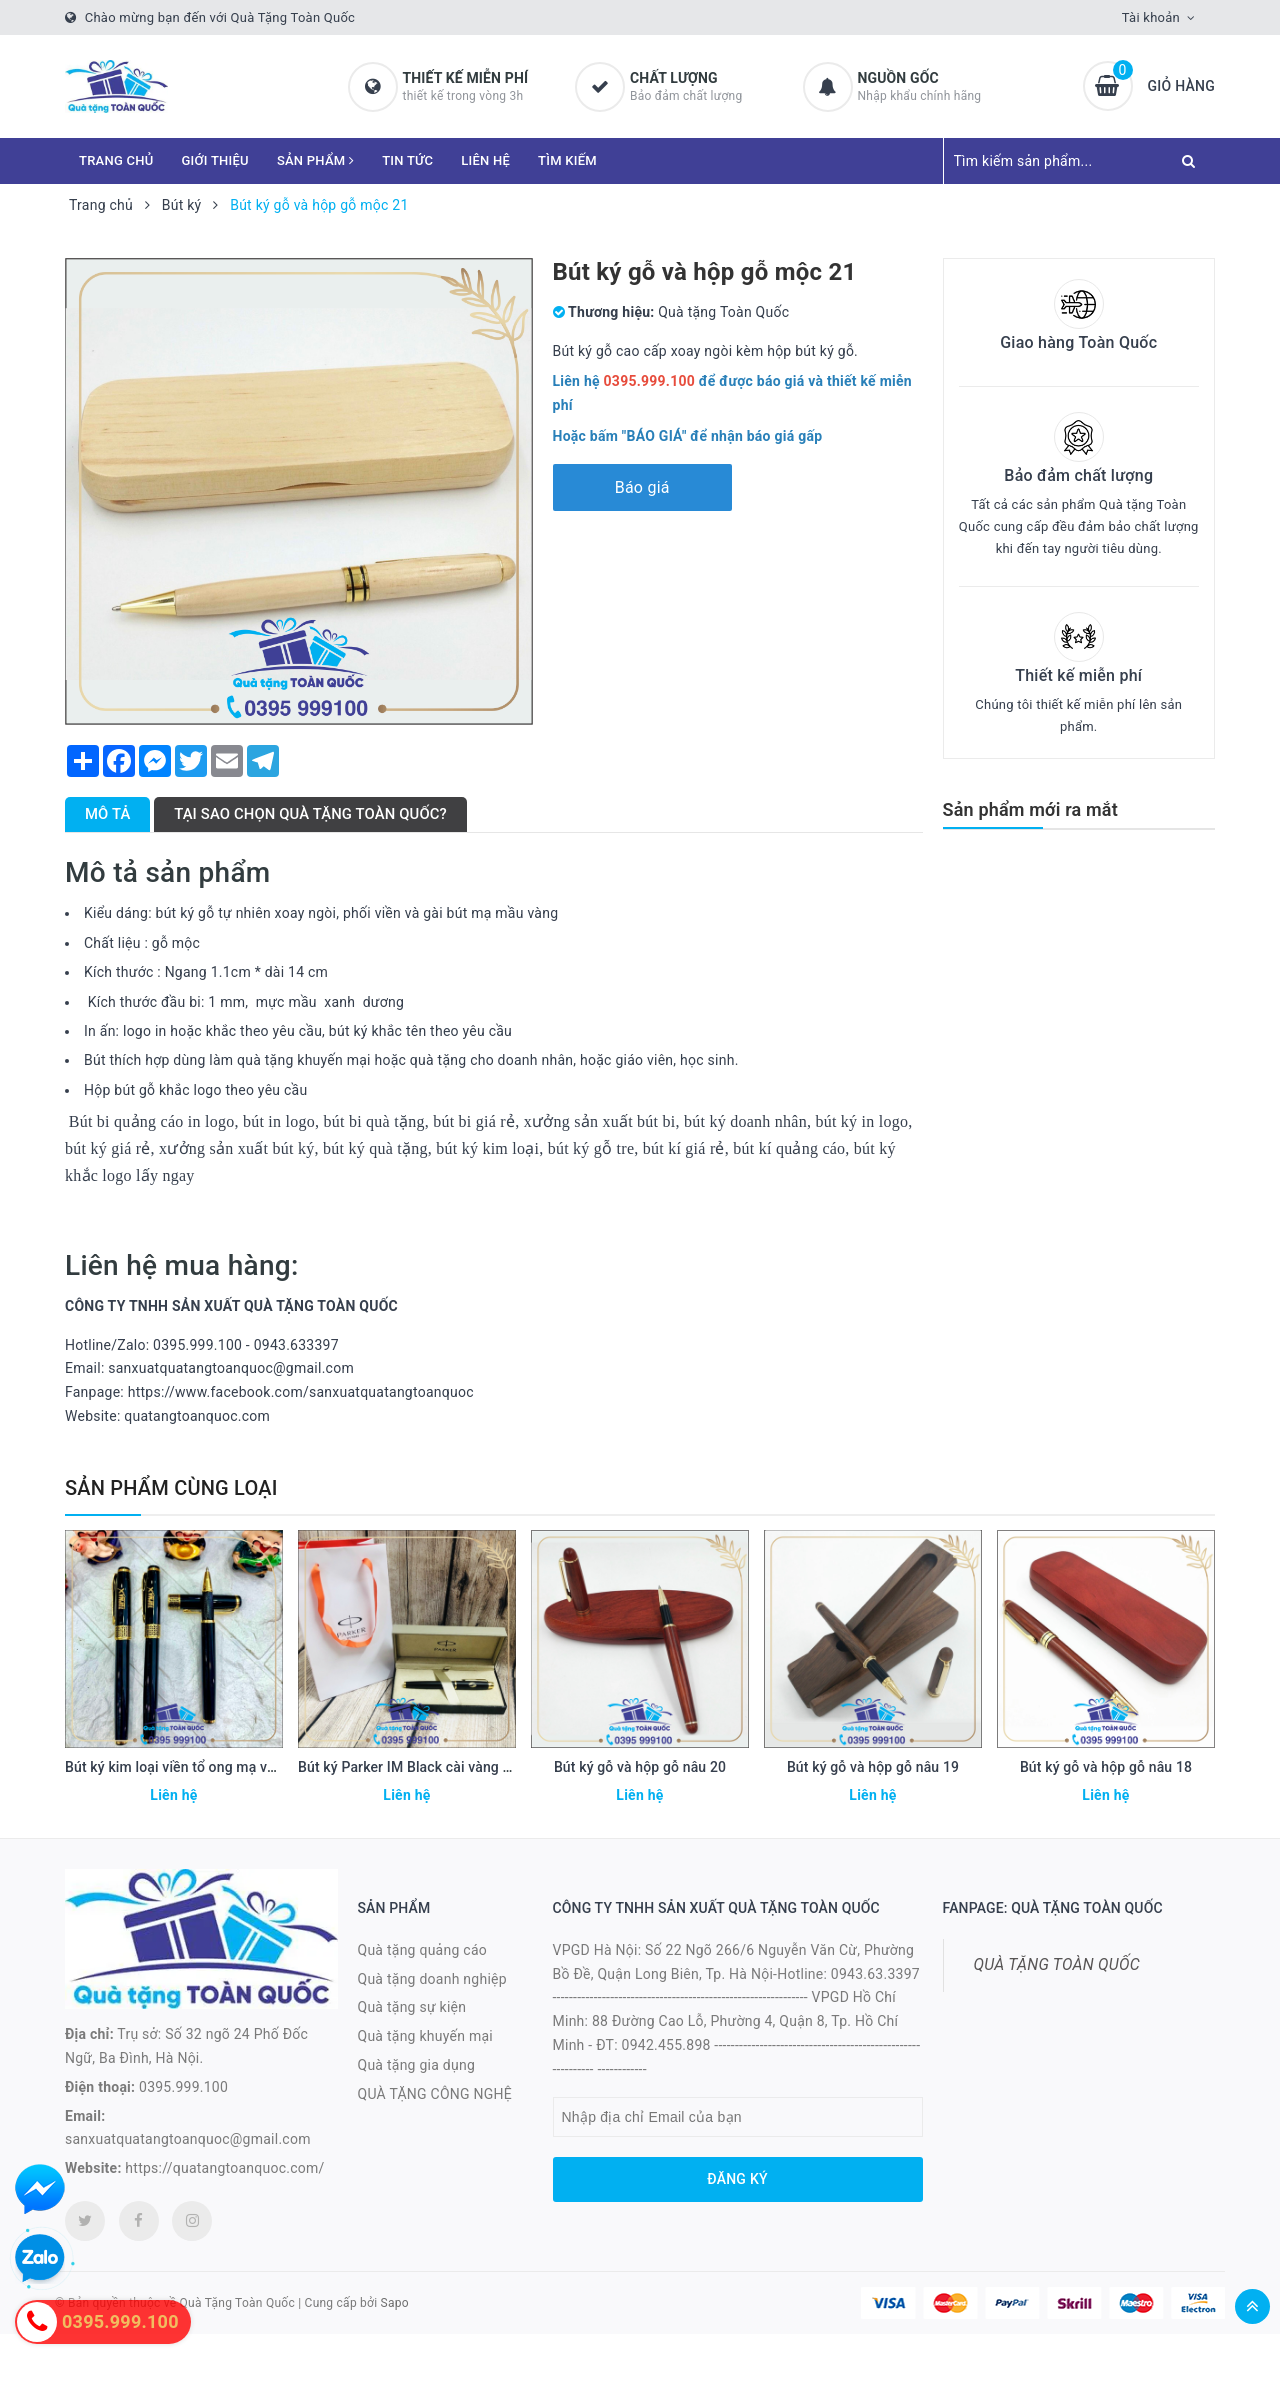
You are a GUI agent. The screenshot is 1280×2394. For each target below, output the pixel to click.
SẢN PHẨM (315, 160)
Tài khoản (1151, 17)
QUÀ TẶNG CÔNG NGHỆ (435, 2094)
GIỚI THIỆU (215, 160)
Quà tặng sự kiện (412, 2007)
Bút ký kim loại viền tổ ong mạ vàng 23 (187, 1767)
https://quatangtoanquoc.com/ (224, 2168)
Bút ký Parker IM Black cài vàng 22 (408, 1767)
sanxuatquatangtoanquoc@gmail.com (188, 2139)
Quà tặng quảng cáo (422, 1950)
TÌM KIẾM (567, 160)
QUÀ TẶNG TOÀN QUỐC (1057, 1964)
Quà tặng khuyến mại (425, 2036)
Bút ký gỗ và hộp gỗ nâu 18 (1106, 1767)
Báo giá (642, 487)
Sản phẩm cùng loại (171, 1488)
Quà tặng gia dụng (417, 2065)
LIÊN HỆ (485, 160)
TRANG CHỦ (116, 160)
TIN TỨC (407, 160)
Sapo (395, 2303)
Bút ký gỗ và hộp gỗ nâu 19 (873, 1767)
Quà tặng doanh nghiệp (432, 1979)
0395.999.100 (183, 2087)
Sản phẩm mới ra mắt (1030, 809)
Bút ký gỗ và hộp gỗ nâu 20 (640, 1767)
